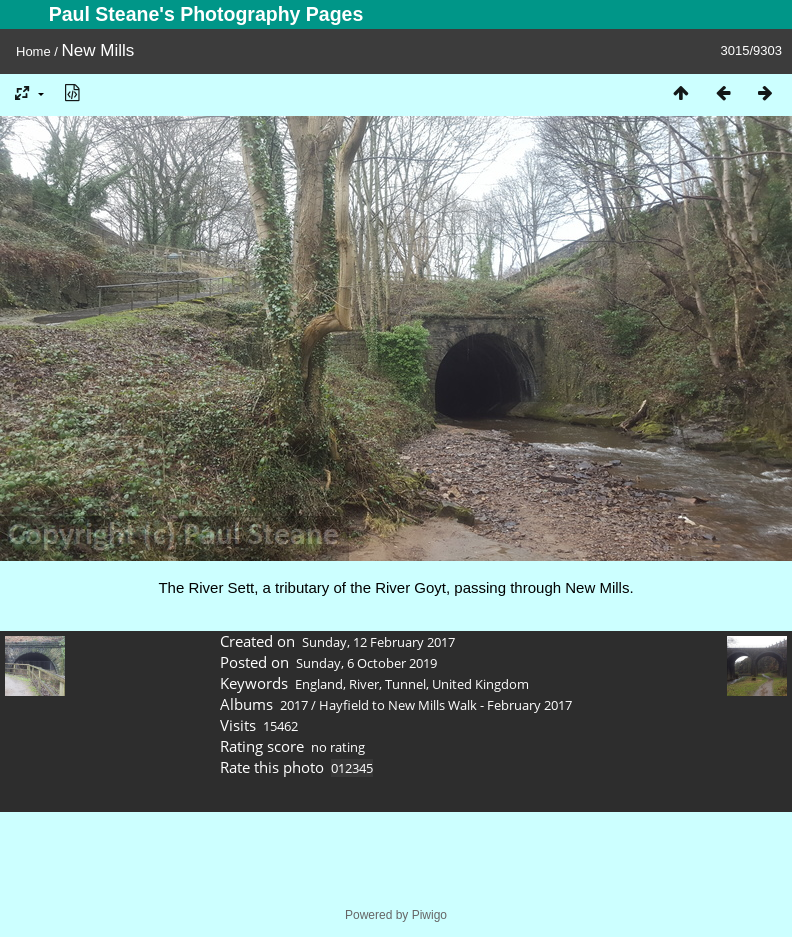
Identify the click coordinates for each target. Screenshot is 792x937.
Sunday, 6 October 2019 (366, 663)
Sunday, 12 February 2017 (378, 642)
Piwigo (429, 915)
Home (33, 51)
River (364, 684)
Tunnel (405, 684)
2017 (294, 705)
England (319, 684)
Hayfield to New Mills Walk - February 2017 (445, 705)
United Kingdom (480, 684)
